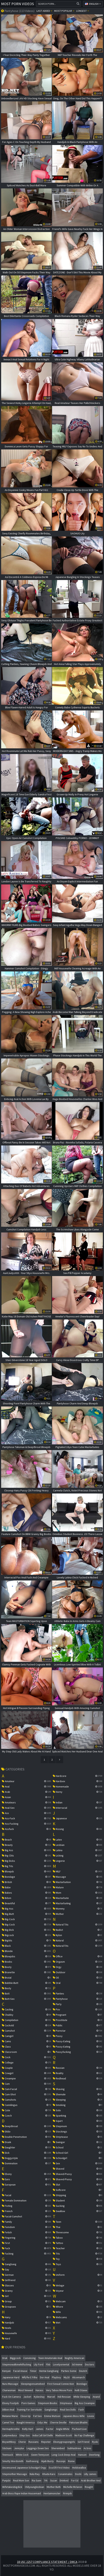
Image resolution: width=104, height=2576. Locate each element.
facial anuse (20, 2371)
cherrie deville (58, 2422)
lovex (90, 2416)
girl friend (83, 2442)
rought (89, 2487)
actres (87, 2448)
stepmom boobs (47, 2403)
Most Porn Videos (17, 3)
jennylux (19, 2448)
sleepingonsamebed (33, 2384)
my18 (67, 2377)
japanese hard (10, 2377)
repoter (46, 2442)
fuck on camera (11, 2396)
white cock (22, 2454)
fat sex (37, 2416)
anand (96, 2396)
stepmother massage (14, 2474)
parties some (68, 2371)
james (39, 2429)
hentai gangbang (49, 2371)
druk (4, 2358)
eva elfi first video (59, 2467)
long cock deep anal (63, 2454)
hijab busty (47, 2461)
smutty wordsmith (12, 2461)
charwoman (9, 2390)
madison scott (64, 2435)
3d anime (77, 2364)
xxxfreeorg (32, 2461)
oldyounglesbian (34, 2487)
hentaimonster (52, 2493)
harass (39, 2390)
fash (81, 2409)
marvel (51, 2396)
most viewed (25, 2390)
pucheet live (79, 2429)
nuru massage (10, 2384)
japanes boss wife (74, 2416)
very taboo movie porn (59, 2390)
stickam (6, 2448)
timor (33, 2371)
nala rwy (35, 2474)
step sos (24, 2435)
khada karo (48, 2474)
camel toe (8, 2422)
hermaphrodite (11, 2429)
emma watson (52, 2416)
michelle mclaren (72, 2487)
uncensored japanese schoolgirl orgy (24, 2467)
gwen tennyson (40, 2454)
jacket (27, 2396)
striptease (66, 2403)
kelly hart (27, 2429)
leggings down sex (38, 2448)
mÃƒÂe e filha (29, 2377)
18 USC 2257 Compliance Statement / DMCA (47, 2562)
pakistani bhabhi (78, 2422)
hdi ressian (64, 2396)
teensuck (7, 2454)
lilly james (90, 2474)
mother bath (54, 2487)
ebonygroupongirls (64, 2442)
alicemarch (78, 2377)
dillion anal (8, 2409)
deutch (83, 2371)
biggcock (15, 2358)
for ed (74, 2480)
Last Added (44, 11)
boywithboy (9, 2442)
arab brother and (91, 2480)
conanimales (65, 2474)
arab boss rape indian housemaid (21, 2493)
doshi (78, 2474)
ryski (95, 2442)
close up (26, 2416)
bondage (82, 2384)
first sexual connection (60, 2384)
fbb (48, 2364)
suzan (53, 2480)
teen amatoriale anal (50, 2358)
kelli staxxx (81, 2390)
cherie (22, 2442)
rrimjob (67, 2493)
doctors (89, 2364)
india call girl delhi (43, 2435)
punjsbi (6, 2480)
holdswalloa (79, 2467)
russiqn (60, 2461)
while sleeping (81, 2396)
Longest (82, 11)
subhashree (74, 2448)
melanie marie (10, 2416)
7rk (46, 2480)
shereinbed (58, 2448)
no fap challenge (84, 2435)
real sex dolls (68, 2409)
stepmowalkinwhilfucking (16, 2364)
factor (49, 2429)
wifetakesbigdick (12, 2487)
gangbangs (50, 2409)
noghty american (74, 2358)
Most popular (64, 11)
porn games (28, 2403)
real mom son (21, 2480)
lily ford (38, 2364)
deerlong (94, 2454)
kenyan (6, 2371)
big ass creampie (85, 2403)
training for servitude (29, 2409)
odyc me (42, 2422)
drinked (64, 2480)
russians (34, 2442)
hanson (82, 2454)
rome (71, 2461)
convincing (29, 2358)
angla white (62, 2429)
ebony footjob (10, 2403)
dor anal (44, 2377)
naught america (26, 2422)
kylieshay (39, 2396)
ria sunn (36, 2480)
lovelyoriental (61, 2364)
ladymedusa (9, 2435)
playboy (56, 2377)
